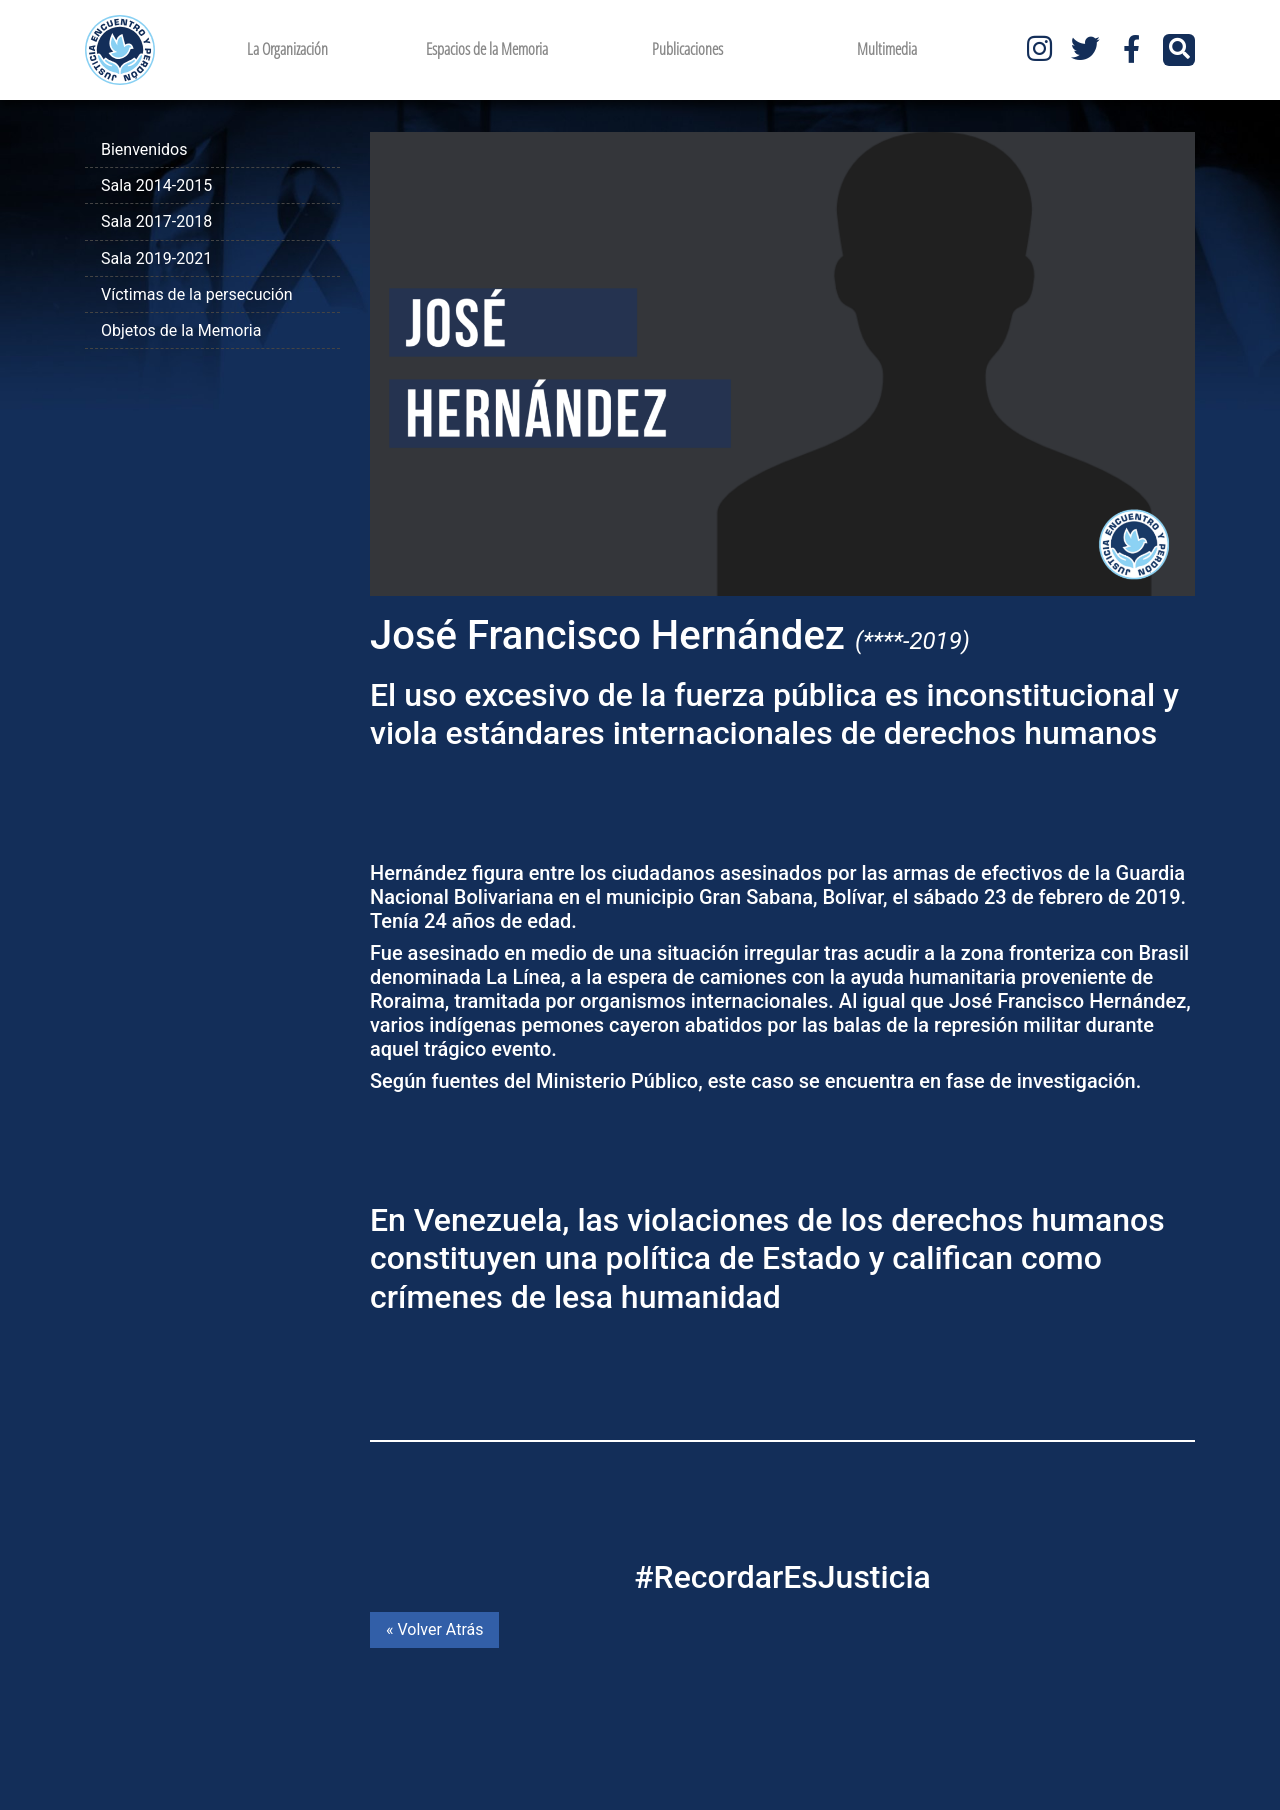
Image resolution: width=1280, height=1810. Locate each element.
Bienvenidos (144, 149)
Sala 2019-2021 (156, 258)
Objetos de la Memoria (181, 330)
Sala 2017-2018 (156, 221)
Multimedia (887, 49)
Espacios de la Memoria (487, 49)
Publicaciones (687, 49)
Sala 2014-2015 (156, 185)
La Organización (287, 49)
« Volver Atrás (434, 1629)
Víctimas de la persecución (197, 294)
